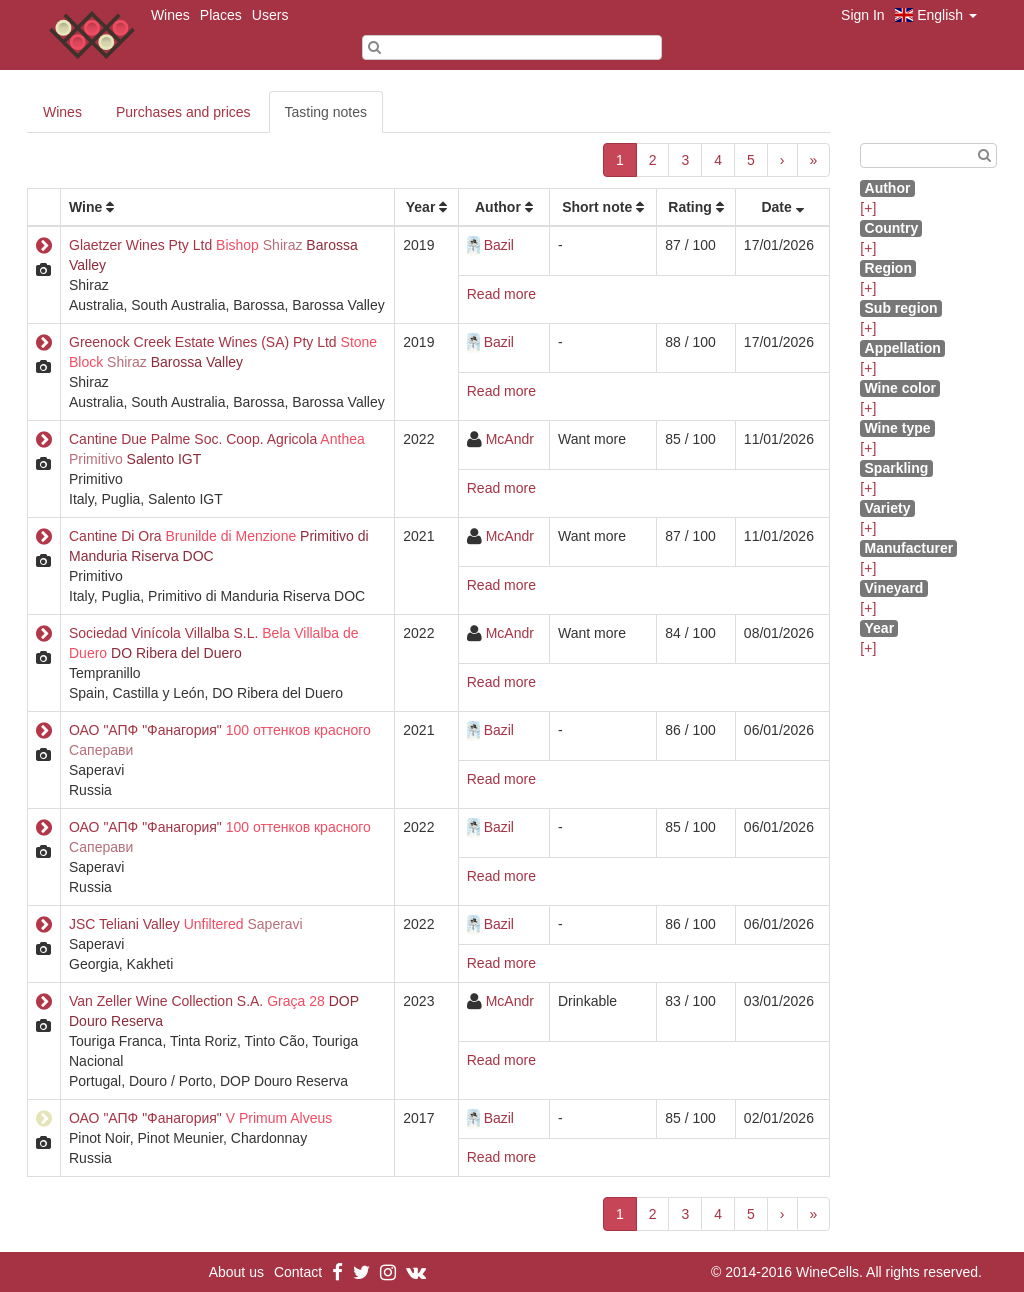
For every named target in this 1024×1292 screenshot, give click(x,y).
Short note (597, 207)
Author (498, 207)
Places (221, 15)
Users (270, 15)
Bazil (499, 245)
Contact (298, 1272)
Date (776, 207)
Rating (690, 207)
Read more (501, 294)
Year (421, 207)
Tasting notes (326, 112)
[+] (868, 208)
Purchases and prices (183, 112)
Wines (170, 15)
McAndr (510, 439)
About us (236, 1272)
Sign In (863, 15)
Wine (85, 207)
